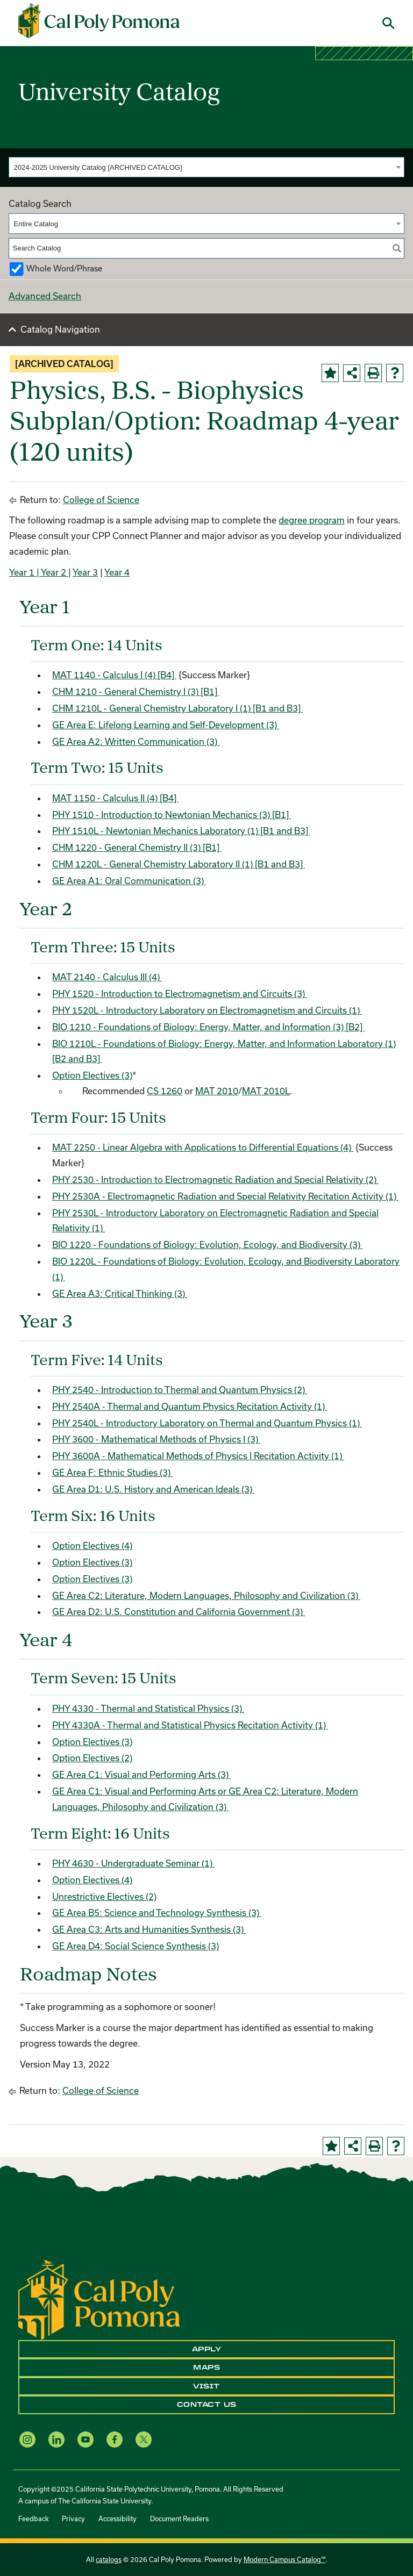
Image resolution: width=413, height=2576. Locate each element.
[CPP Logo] (99, 2299)
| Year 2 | (52, 572)
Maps (206, 2367)
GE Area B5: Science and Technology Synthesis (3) (156, 1912)
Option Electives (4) (92, 1545)
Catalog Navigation (60, 329)
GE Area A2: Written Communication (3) (135, 741)
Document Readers (179, 2518)
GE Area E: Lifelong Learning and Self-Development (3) (165, 725)
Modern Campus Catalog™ (284, 2559)
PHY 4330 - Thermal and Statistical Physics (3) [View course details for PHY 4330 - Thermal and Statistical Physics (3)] (148, 1708)
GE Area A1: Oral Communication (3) (129, 881)
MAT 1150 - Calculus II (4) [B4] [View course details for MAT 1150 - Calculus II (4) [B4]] (115, 798)
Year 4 (117, 572)
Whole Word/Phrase (64, 268)
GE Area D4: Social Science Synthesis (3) (135, 1946)
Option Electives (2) (92, 1758)
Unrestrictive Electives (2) (104, 1896)
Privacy (73, 2518)
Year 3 (85, 572)
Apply (207, 2349)
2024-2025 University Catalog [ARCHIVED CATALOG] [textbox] (98, 167)
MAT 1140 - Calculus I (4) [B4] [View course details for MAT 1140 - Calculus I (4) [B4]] (114, 675)
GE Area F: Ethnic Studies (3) (112, 1472)
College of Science (101, 499)
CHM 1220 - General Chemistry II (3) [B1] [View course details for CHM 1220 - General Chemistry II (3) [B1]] (137, 847)
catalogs (109, 2559)
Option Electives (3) (92, 1075)
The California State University (104, 2501)
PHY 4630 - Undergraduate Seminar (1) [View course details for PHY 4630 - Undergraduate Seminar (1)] (133, 1863)
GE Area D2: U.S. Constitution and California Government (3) (178, 1611)
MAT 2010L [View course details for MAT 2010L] (266, 1091)
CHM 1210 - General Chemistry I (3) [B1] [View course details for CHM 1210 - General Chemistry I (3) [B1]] (135, 691)
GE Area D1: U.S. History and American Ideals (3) (153, 1489)
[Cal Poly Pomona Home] (99, 21)
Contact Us (207, 2404)
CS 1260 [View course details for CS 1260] (164, 1091)
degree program (312, 520)
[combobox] (206, 167)
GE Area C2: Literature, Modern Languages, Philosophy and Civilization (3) (206, 1595)
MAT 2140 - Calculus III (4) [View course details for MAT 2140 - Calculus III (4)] (107, 977)
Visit (206, 2386)
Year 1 (21, 572)
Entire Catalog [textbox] (36, 224)
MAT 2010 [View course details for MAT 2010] (216, 1091)
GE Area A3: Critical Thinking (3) (119, 1293)
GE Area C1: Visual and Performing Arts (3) (141, 1774)
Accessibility (117, 2518)
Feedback (33, 2518)
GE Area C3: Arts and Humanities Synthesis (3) (149, 1929)
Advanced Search (45, 296)
